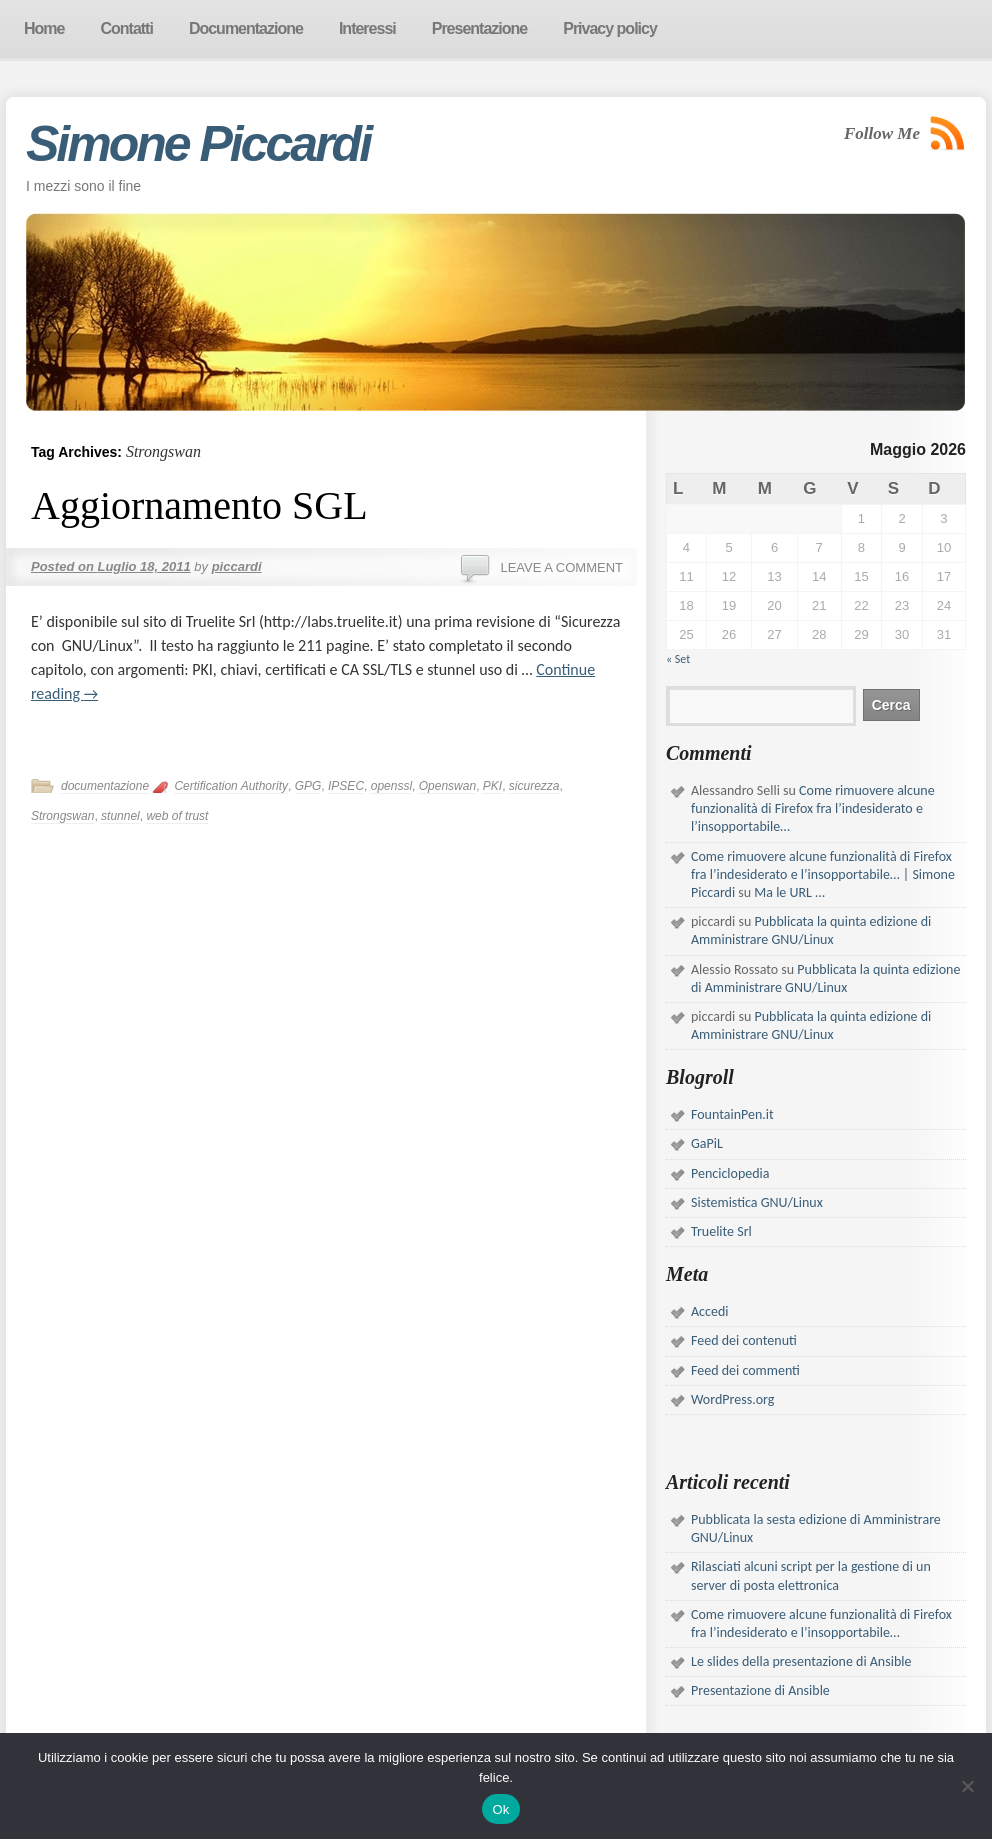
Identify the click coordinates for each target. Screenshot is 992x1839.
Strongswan (62, 816)
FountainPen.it (732, 1114)
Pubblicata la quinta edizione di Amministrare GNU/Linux (811, 930)
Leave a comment (561, 567)
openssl (391, 786)
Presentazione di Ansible (760, 1690)
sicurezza (534, 786)
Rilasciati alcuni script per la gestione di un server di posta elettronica (811, 1575)
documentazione (105, 786)
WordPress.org (732, 1399)
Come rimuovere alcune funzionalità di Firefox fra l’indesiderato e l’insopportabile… (813, 808)
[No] (967, 1786)
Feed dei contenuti (744, 1340)
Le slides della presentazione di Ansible (801, 1661)
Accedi (709, 1311)
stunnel (120, 816)
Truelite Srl (721, 1231)
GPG (308, 786)
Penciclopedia (730, 1173)
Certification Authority (231, 786)
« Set (678, 659)
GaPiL (707, 1143)
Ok (500, 1809)
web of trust (177, 816)
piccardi (237, 566)
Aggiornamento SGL (199, 505)
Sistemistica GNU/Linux (757, 1202)
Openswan (447, 786)
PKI (492, 786)
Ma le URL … (789, 892)
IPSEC (346, 786)
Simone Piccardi (198, 144)
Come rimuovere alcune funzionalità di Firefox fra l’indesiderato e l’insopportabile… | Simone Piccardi (823, 874)
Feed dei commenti (745, 1370)
